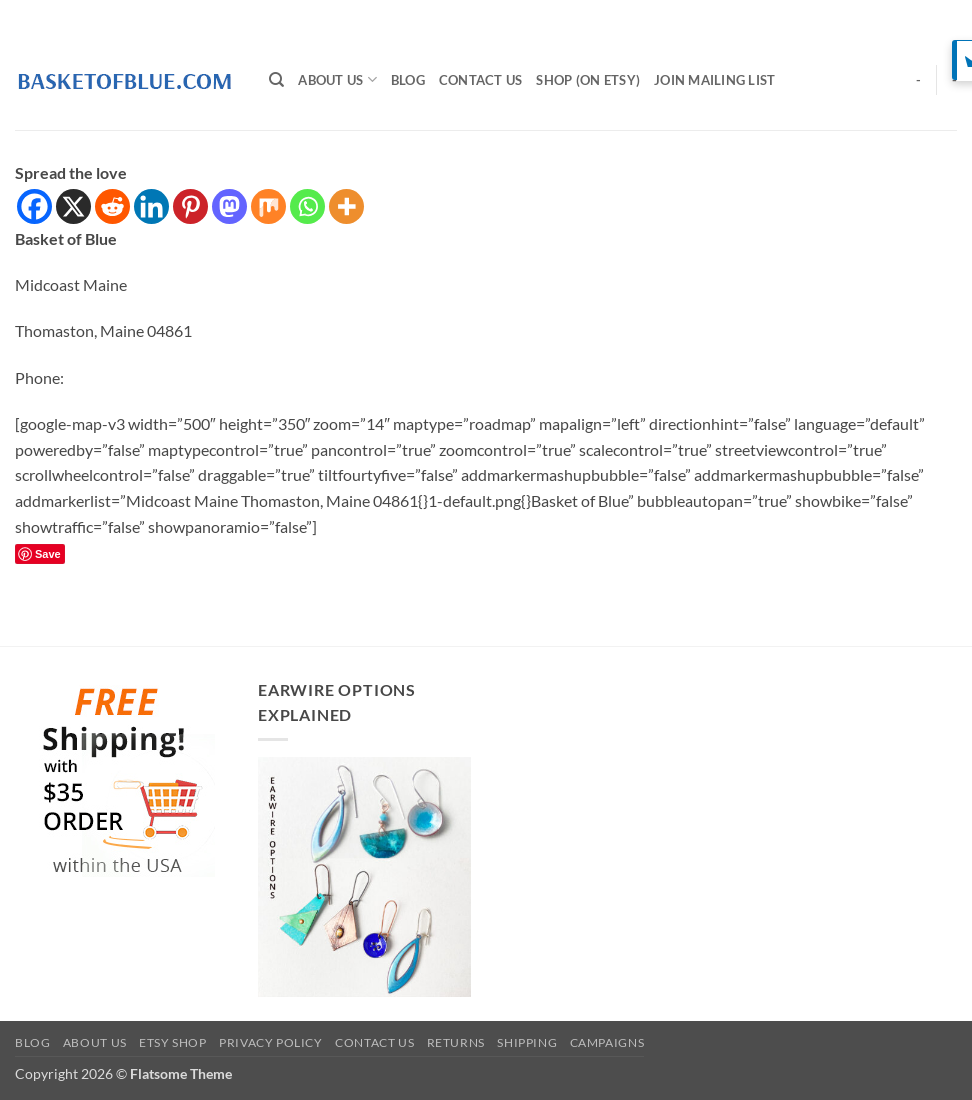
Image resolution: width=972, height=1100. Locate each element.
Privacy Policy (271, 1042)
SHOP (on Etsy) (588, 80)
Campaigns (607, 1042)
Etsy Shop (173, 1042)
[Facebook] (34, 206)
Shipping (527, 1042)
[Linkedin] (151, 206)
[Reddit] (112, 206)
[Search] (276, 80)
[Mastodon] (229, 206)
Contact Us (481, 80)
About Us (337, 79)
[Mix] (268, 206)
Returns (456, 1042)
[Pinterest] (190, 206)
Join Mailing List (714, 80)
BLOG (408, 80)
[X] (73, 206)
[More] (346, 206)
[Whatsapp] (307, 206)
